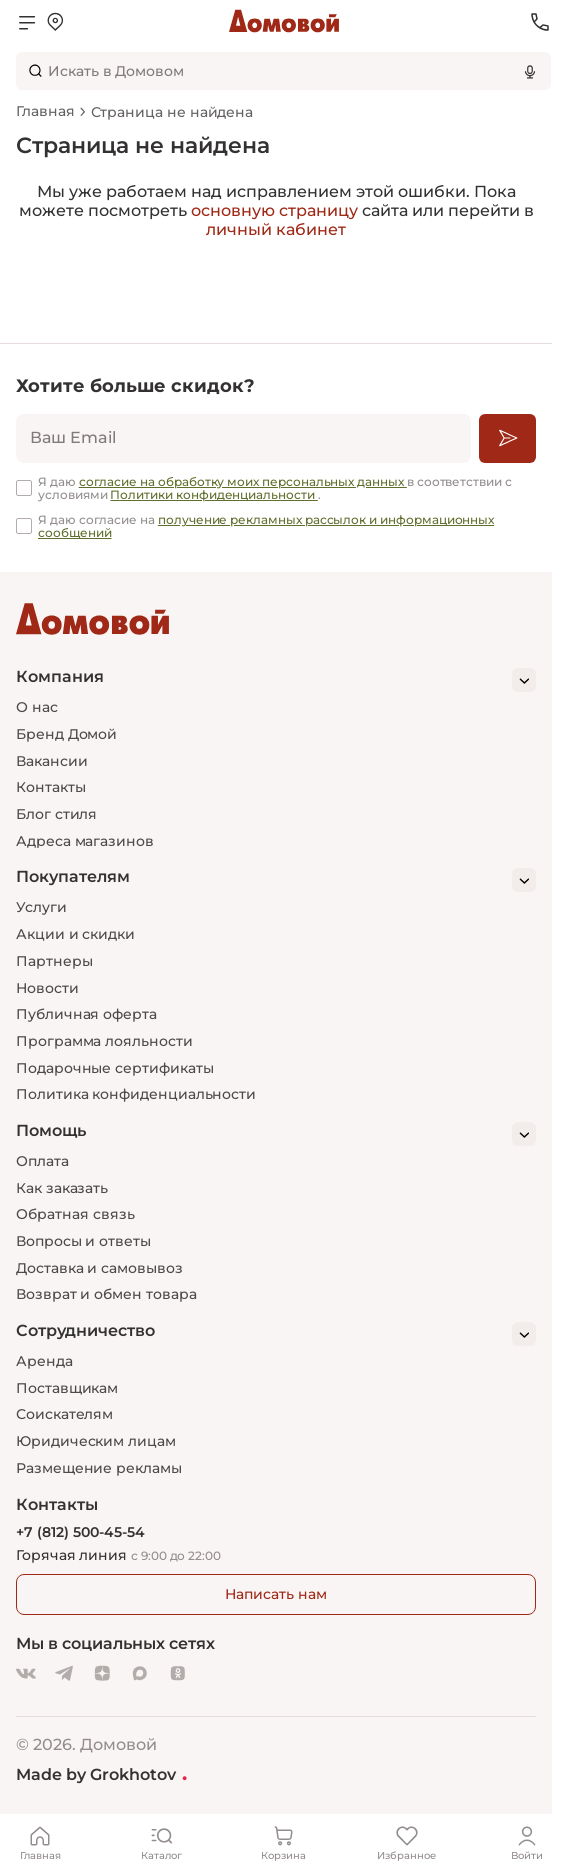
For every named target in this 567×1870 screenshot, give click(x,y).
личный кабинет (276, 229)
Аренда (44, 1361)
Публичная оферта (86, 1014)
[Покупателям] (276, 880)
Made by (101, 1774)
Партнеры (54, 961)
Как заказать (62, 1188)
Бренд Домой (66, 734)
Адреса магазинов (85, 841)
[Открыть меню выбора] (55, 22)
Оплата (42, 1161)
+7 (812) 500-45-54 (80, 1532)
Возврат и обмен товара (106, 1294)
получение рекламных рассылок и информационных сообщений (266, 526)
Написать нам (275, 1594)
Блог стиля (56, 814)
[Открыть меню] (27, 22)
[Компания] (276, 680)
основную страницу (274, 210)
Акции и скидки (75, 934)
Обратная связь (75, 1214)
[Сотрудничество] (276, 1334)
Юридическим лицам (96, 1441)
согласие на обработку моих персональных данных (243, 481)
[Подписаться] (507, 438)
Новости (47, 988)
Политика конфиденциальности (136, 1094)
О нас (37, 707)
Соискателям (64, 1414)
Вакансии (51, 761)
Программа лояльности (104, 1041)
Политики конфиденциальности (213, 494)
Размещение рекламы (99, 1468)
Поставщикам (67, 1388)
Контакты (50, 787)
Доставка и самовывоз (99, 1268)
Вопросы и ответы (83, 1241)
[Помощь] (276, 1134)
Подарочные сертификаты (114, 1068)
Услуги (41, 907)
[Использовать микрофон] (530, 71)
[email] (243, 438)
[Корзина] (284, 1842)
